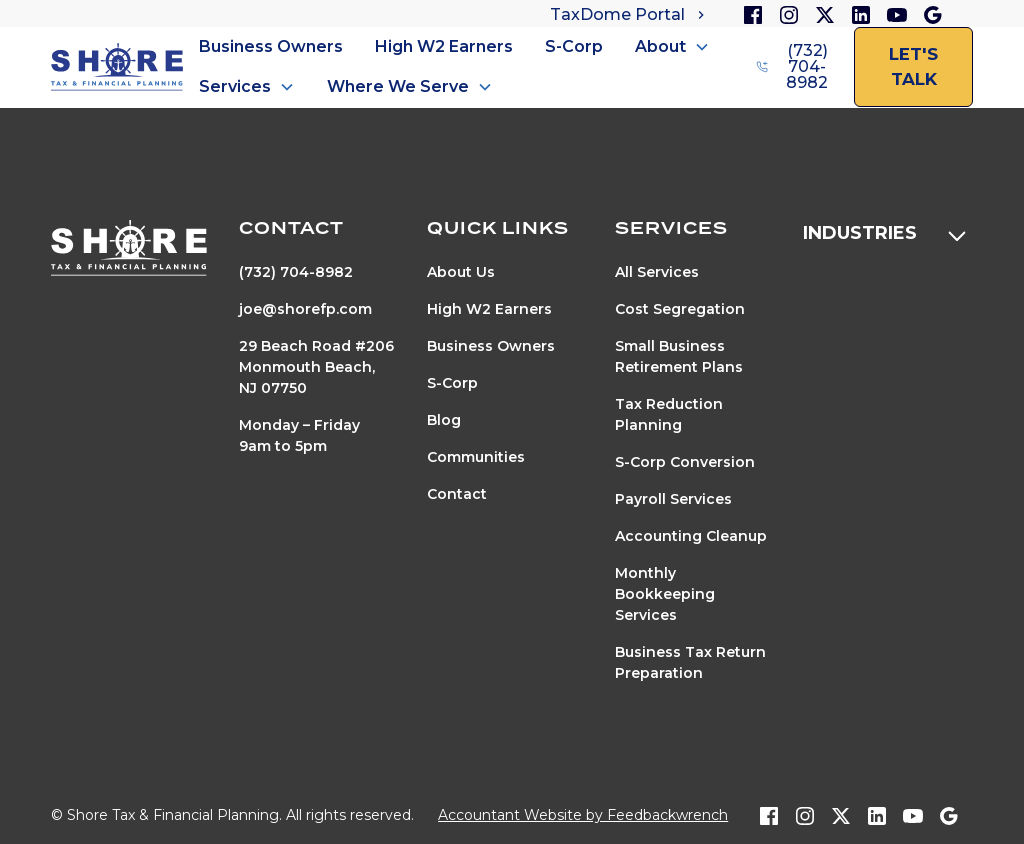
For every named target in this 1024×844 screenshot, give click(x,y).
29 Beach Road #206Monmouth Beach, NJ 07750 (316, 367)
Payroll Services (673, 499)
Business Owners (271, 46)
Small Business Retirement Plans (679, 356)
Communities (476, 457)
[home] (117, 67)
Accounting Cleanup (691, 536)
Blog (444, 420)
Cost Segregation (680, 309)
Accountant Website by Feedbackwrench (583, 815)
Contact (457, 494)
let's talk (913, 66)
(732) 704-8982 (296, 272)
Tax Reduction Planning (669, 414)
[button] (672, 47)
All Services (657, 272)
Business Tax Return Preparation (690, 662)
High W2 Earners (444, 46)
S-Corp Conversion (685, 462)
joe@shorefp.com (305, 309)
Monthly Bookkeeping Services (665, 594)
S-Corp (574, 46)
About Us (461, 272)
